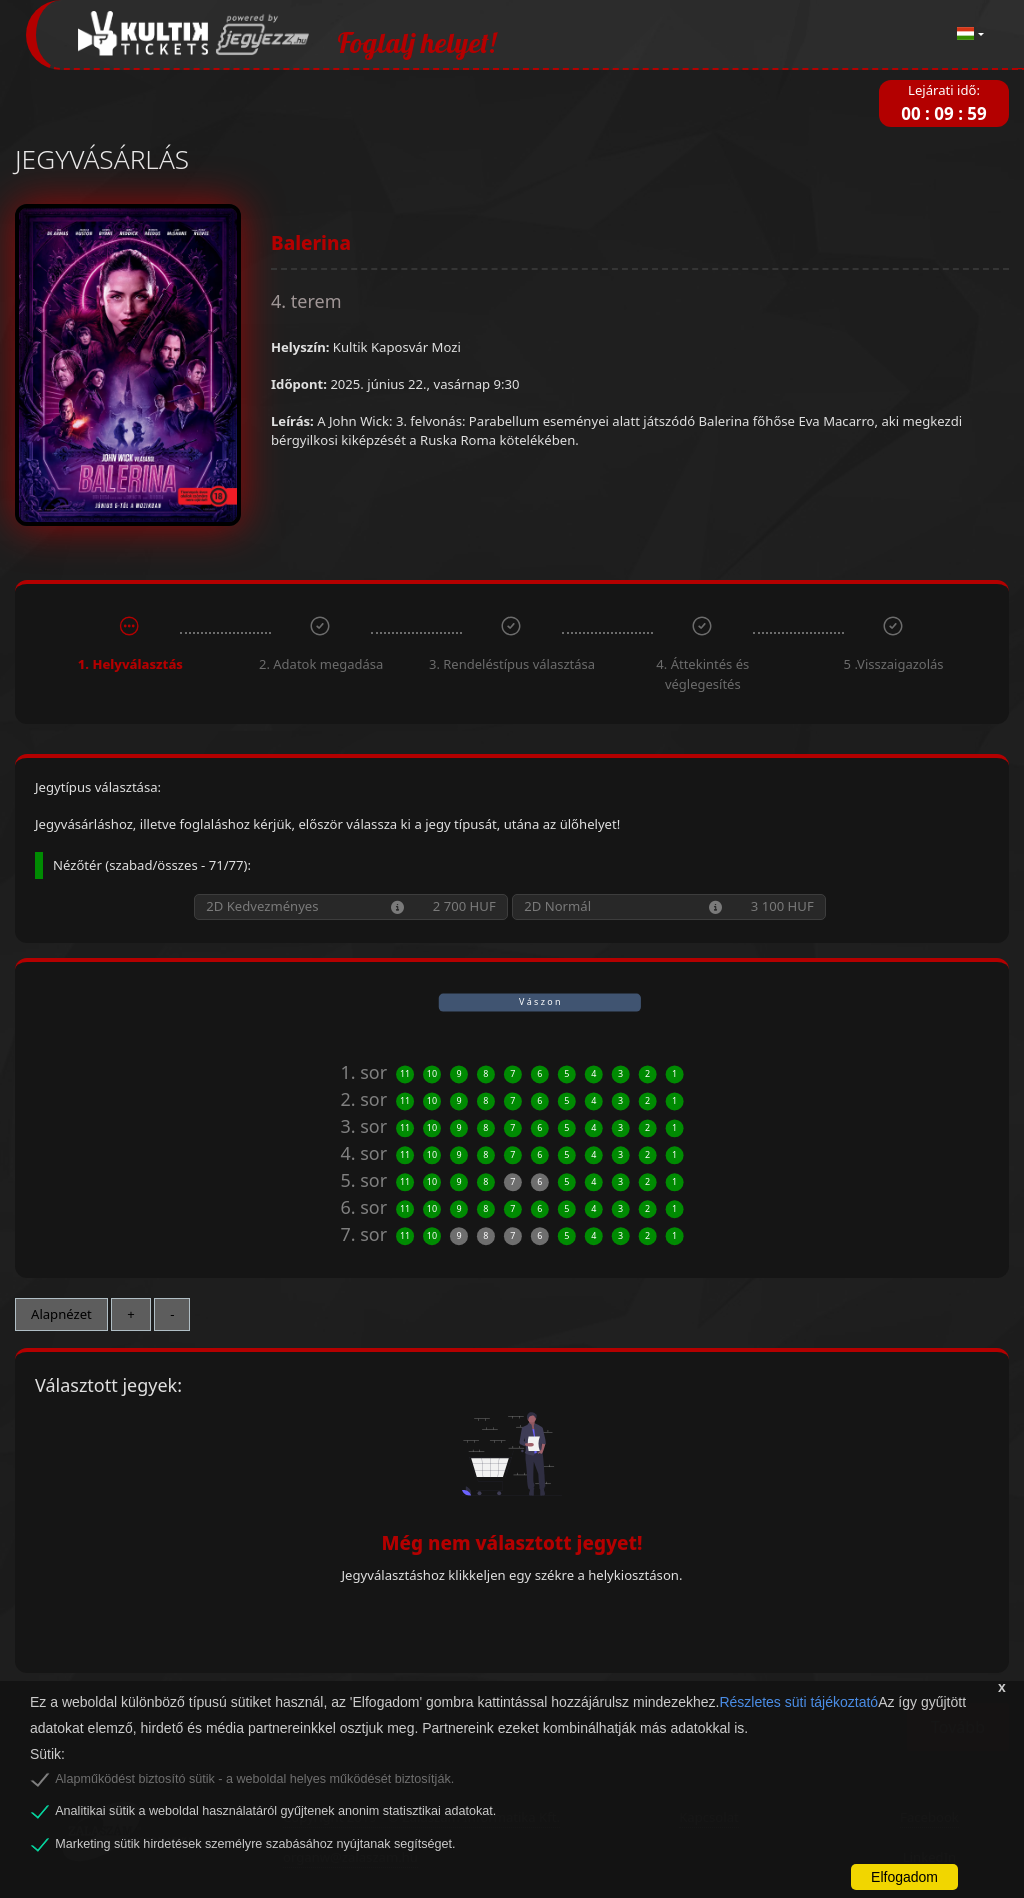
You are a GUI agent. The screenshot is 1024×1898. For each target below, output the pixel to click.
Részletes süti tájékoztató (798, 1702)
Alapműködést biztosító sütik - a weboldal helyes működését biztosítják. (254, 1779)
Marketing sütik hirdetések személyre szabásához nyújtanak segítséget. (255, 1844)
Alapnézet (61, 1314)
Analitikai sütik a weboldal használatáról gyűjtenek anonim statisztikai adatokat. (275, 1811)
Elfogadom (904, 1877)
